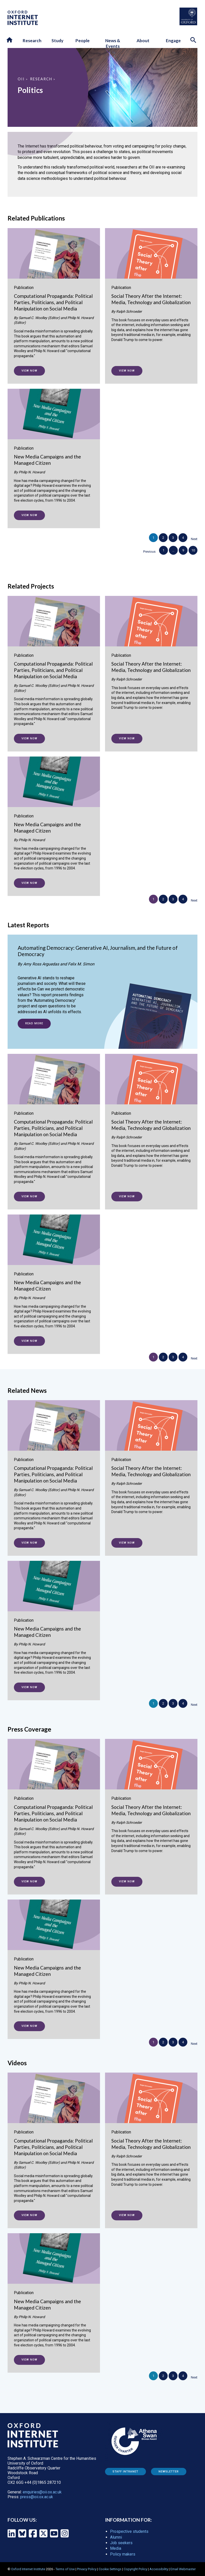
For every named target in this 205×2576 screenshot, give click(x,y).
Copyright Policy (135, 2569)
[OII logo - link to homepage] (23, 23)
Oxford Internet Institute (28, 2569)
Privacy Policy (86, 2569)
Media (115, 2548)
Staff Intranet (125, 2471)
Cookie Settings (110, 2569)
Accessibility (158, 2569)
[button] (10, 40)
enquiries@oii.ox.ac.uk (42, 2492)
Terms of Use (65, 2569)
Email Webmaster (183, 2569)
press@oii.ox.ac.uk (36, 2496)
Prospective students (129, 2531)
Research (41, 79)
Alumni (116, 2537)
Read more (34, 1023)
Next (194, 539)
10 (193, 550)
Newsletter (169, 2471)
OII (21, 79)
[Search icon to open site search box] (193, 41)
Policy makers (122, 2554)
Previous (149, 551)
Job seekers (121, 2542)
